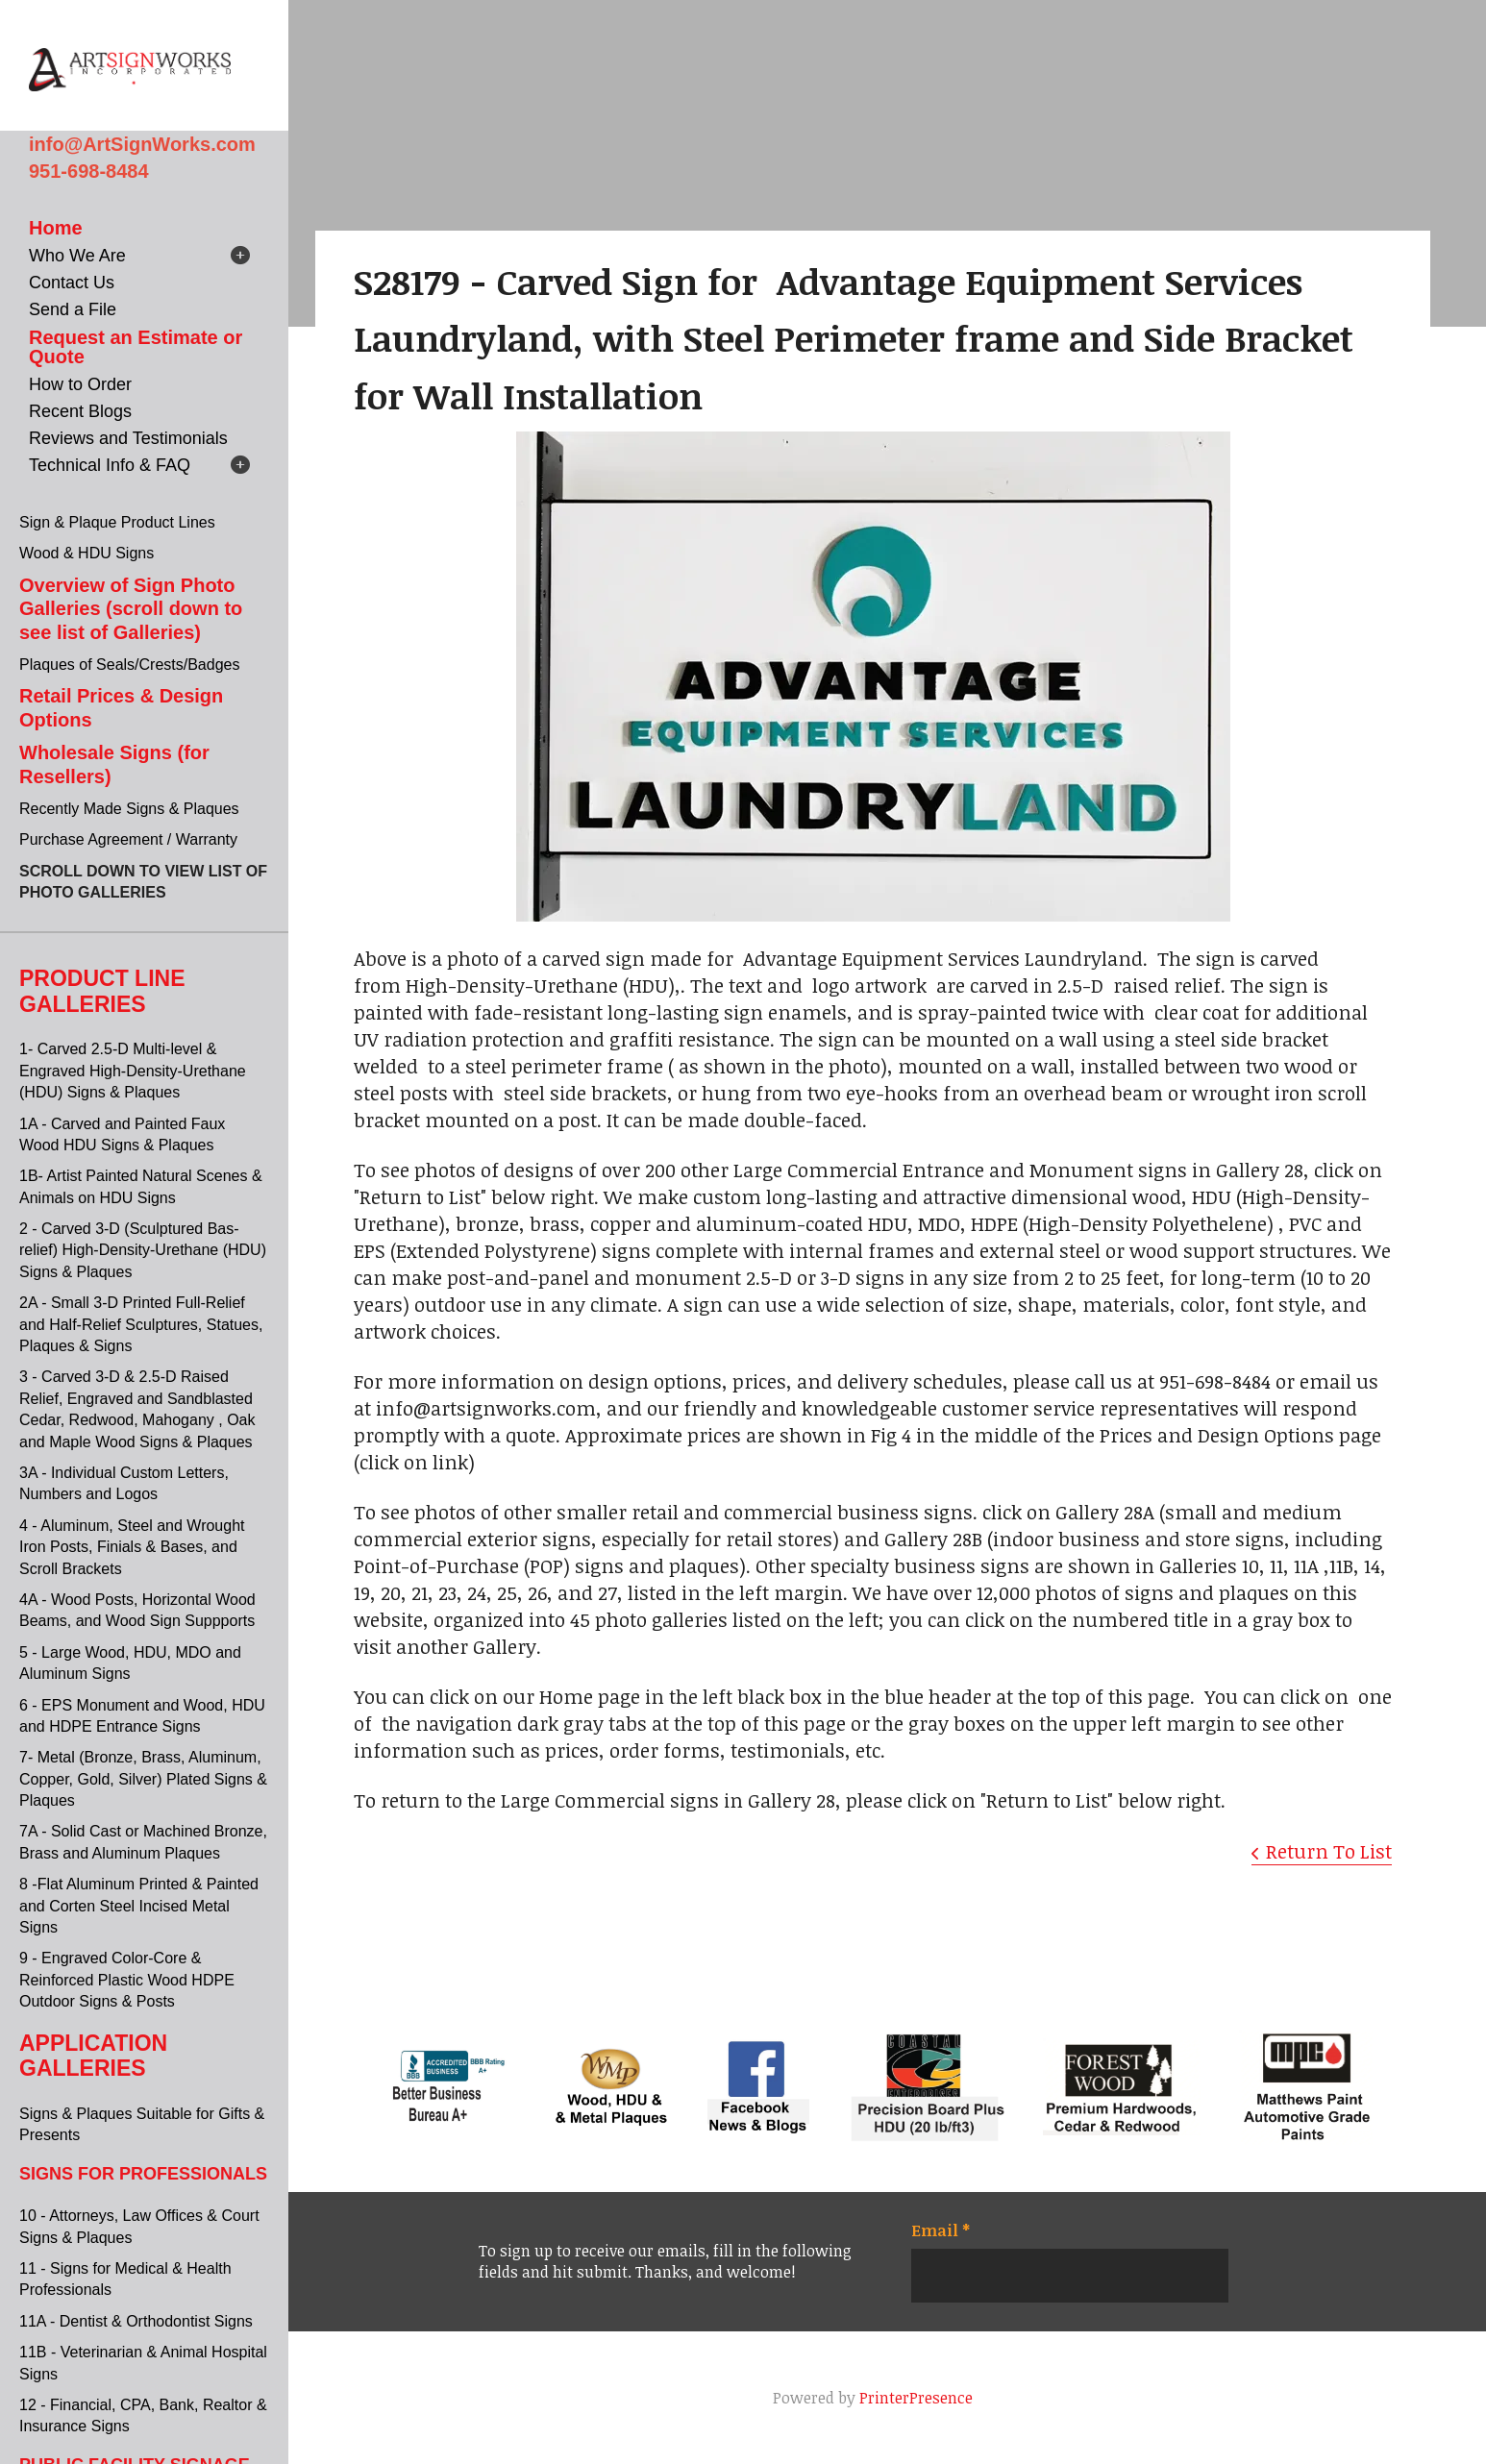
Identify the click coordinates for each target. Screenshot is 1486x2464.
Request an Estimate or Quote (135, 347)
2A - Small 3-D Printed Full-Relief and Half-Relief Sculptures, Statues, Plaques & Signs (140, 1324)
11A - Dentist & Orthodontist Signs (136, 2321)
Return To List (1329, 1850)
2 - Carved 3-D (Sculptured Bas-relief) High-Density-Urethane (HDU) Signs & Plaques (142, 1250)
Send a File (72, 309)
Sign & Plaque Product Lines (117, 522)
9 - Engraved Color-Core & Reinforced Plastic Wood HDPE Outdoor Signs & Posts (127, 1979)
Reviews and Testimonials (128, 438)
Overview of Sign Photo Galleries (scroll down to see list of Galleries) (130, 609)
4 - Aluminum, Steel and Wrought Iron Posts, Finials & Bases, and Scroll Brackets (132, 1547)
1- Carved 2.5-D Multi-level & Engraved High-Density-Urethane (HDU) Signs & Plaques (132, 1070)
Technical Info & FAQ (109, 465)
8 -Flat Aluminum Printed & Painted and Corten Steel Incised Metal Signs (139, 1905)
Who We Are (77, 255)
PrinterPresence (916, 2397)
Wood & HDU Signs (86, 553)
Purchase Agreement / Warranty (128, 839)
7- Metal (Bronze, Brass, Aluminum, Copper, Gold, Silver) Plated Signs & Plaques (143, 1779)
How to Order (80, 384)
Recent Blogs (80, 411)
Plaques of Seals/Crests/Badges (129, 664)
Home (56, 227)
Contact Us (71, 282)
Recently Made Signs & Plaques (129, 809)
